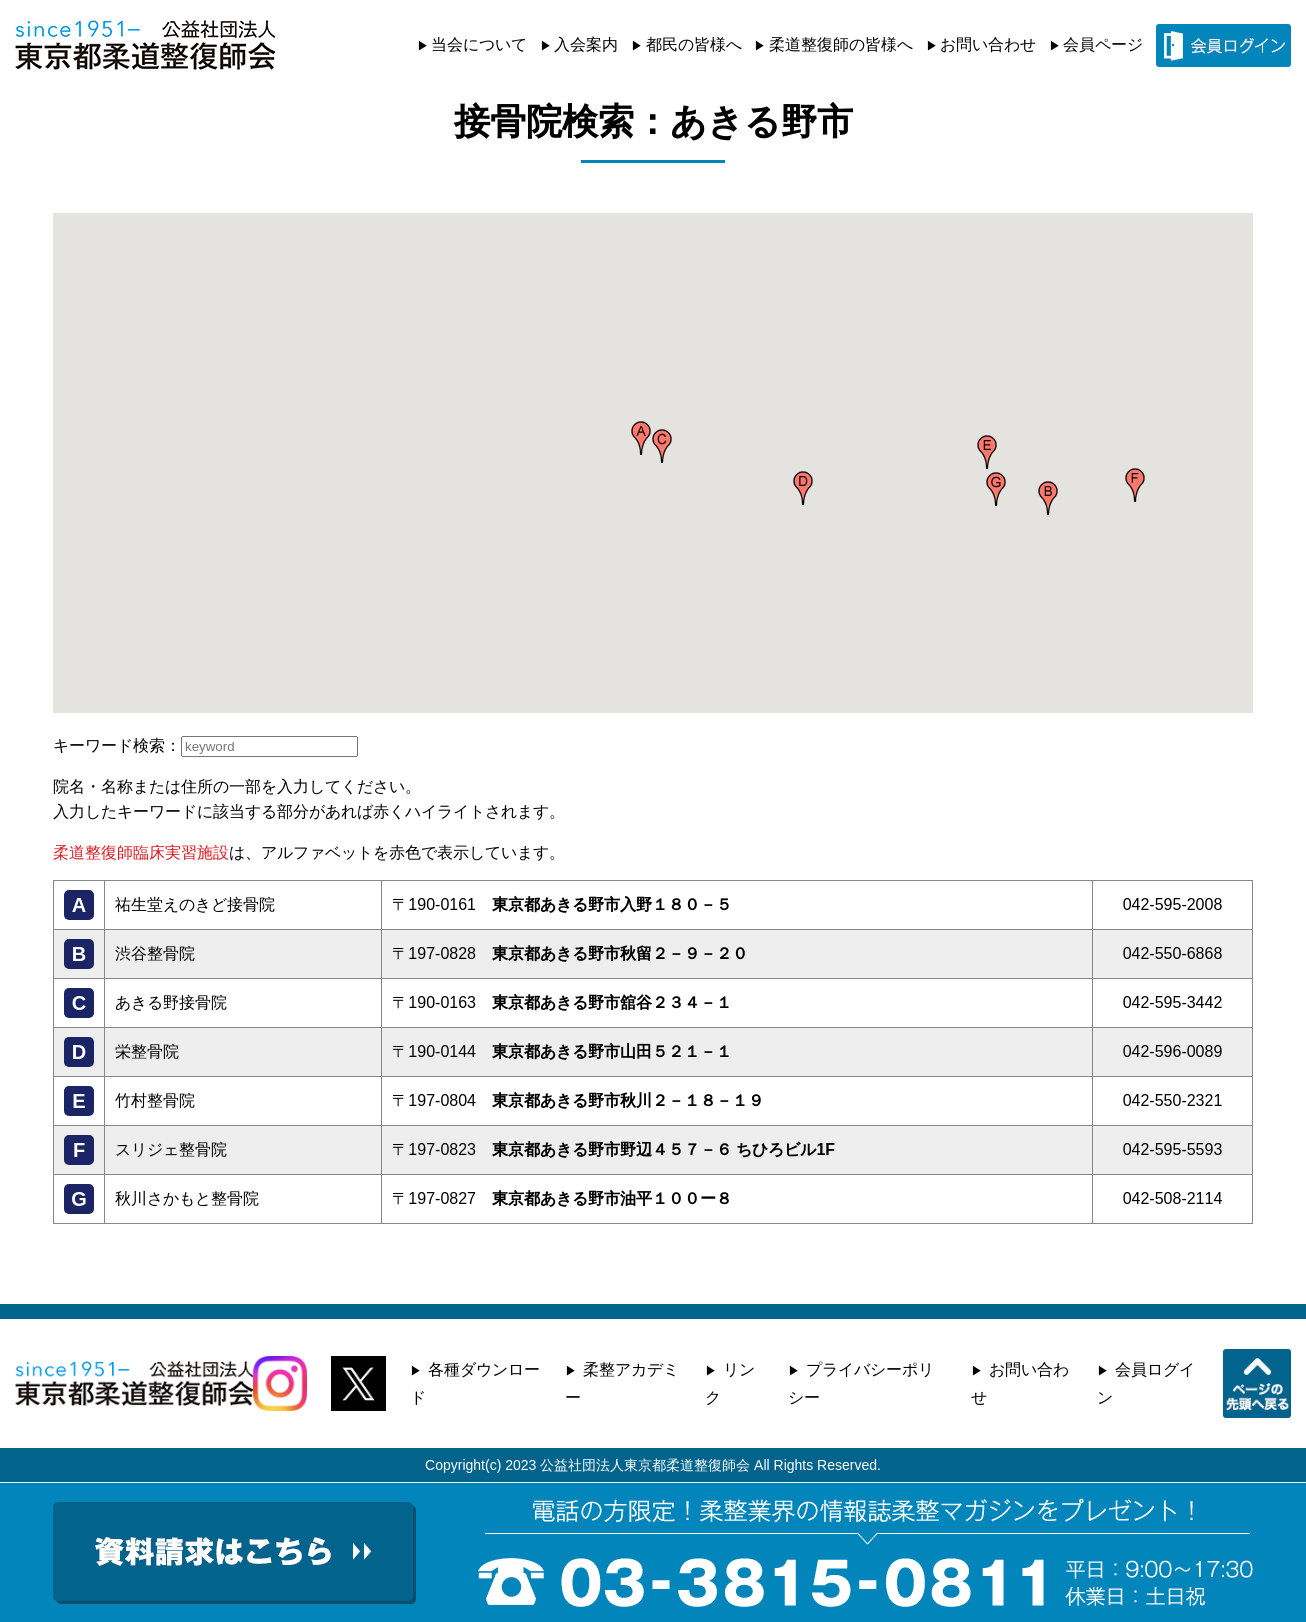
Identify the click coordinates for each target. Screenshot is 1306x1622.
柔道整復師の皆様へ (841, 44)
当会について (479, 44)
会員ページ (1103, 44)
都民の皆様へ (694, 44)
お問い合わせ (988, 44)
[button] (641, 438)
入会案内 (586, 44)
